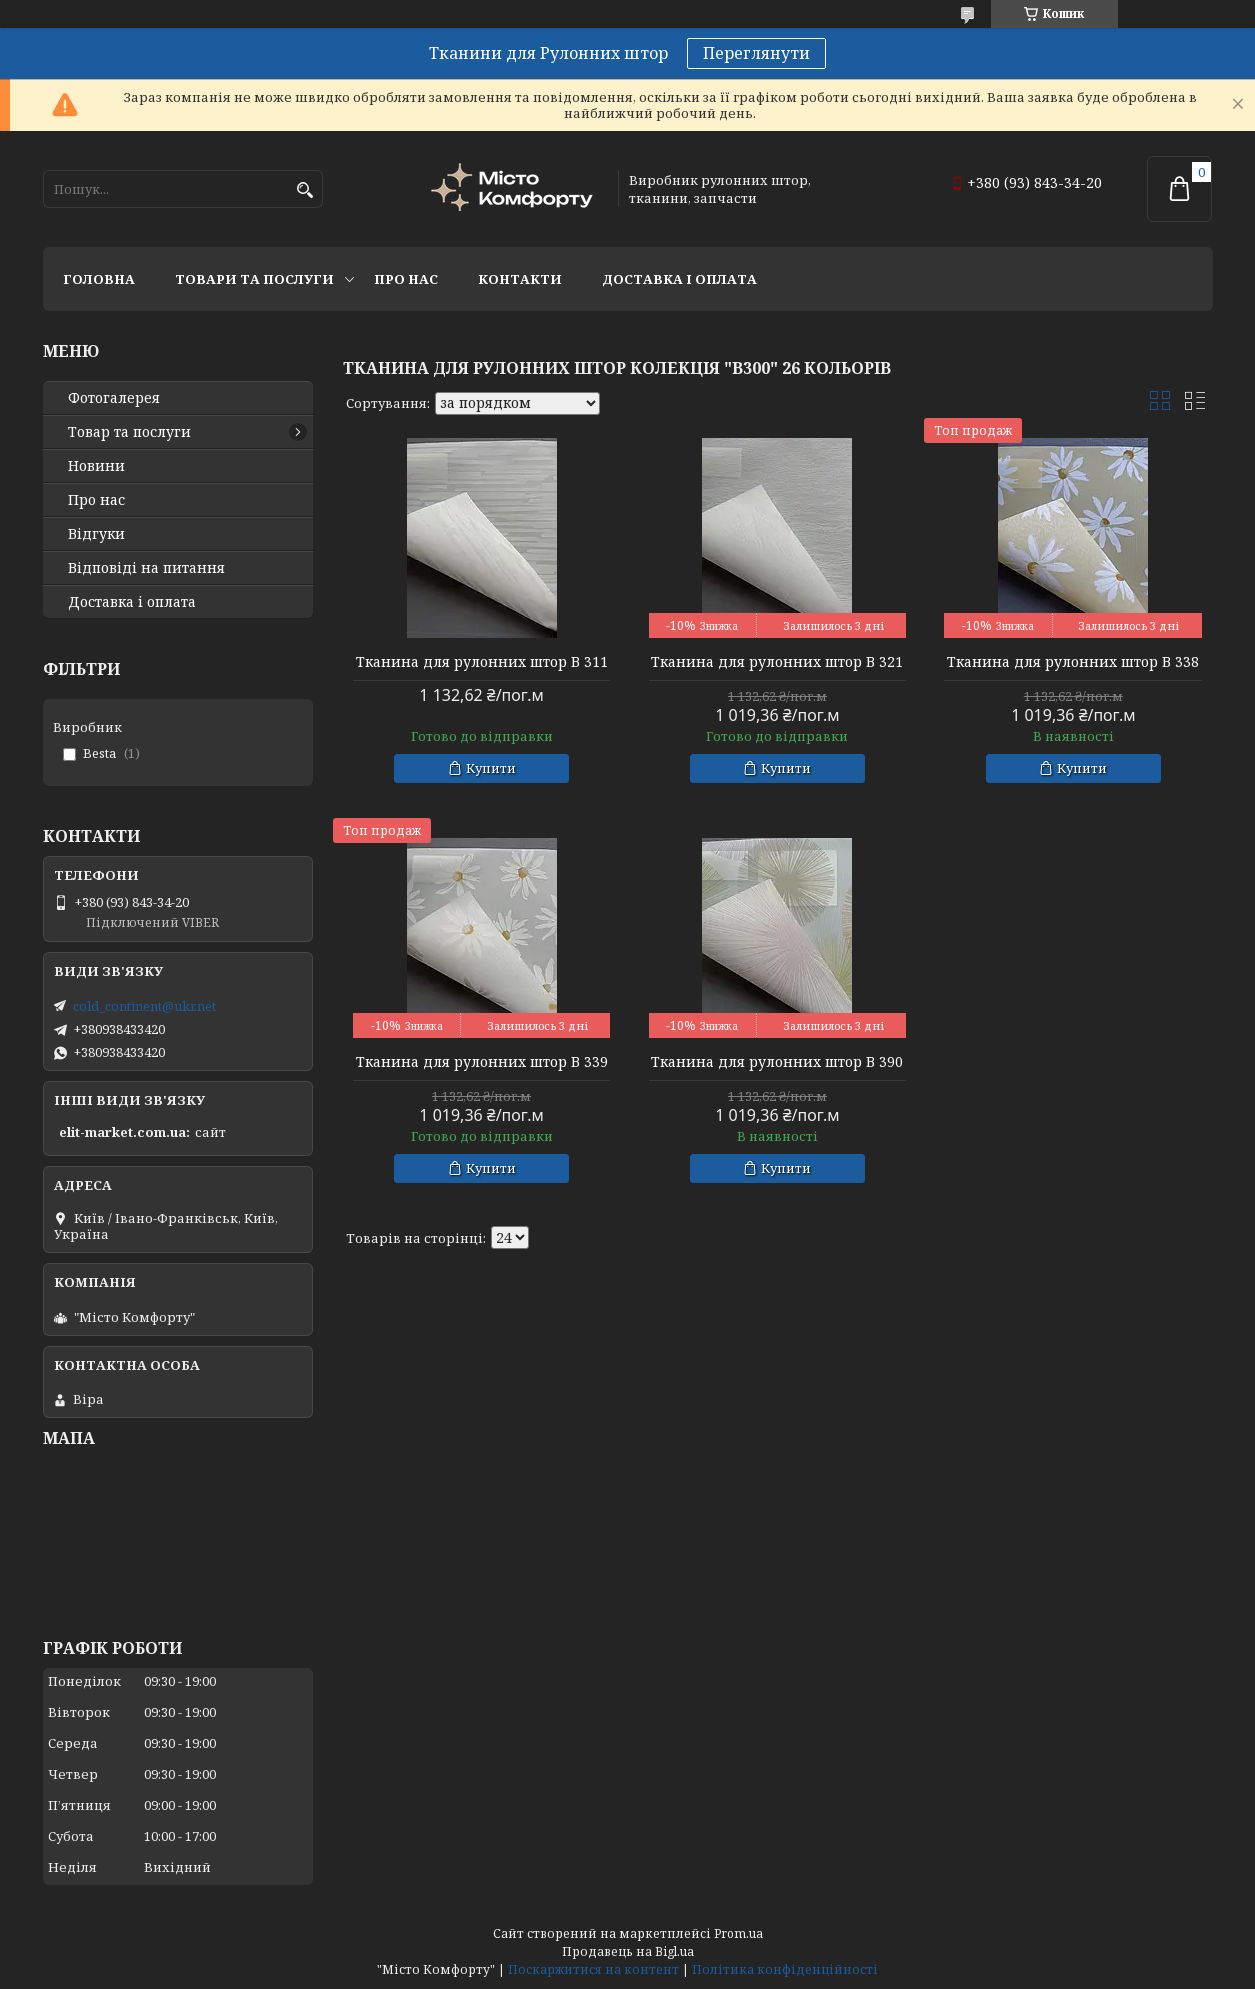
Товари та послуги (254, 279)
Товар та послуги (129, 432)
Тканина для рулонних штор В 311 (482, 662)
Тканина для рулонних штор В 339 (482, 1062)
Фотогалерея (114, 398)
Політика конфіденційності (785, 1969)
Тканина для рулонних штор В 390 (777, 1062)
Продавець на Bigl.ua (628, 1951)
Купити (491, 768)
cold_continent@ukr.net (144, 1006)
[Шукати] (305, 190)
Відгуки (96, 534)
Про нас (406, 279)
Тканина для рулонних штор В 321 (777, 662)
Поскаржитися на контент (593, 1969)
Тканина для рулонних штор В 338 (1073, 662)
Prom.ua (738, 1933)
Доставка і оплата (679, 279)
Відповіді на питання (146, 568)
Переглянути (756, 53)
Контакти (520, 279)
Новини (96, 466)
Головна (99, 279)
